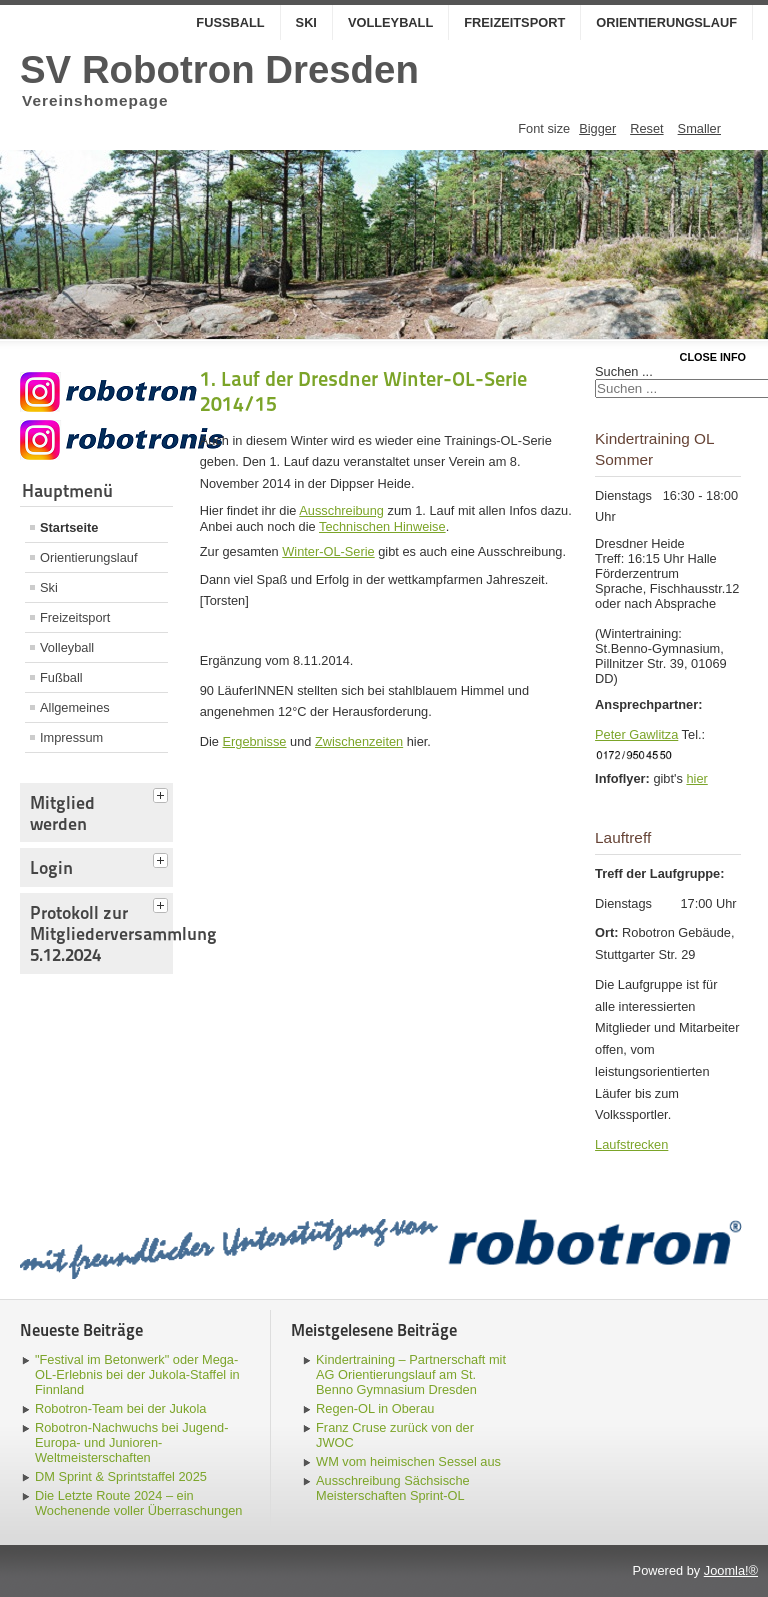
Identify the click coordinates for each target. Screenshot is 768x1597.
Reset (646, 128)
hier (696, 778)
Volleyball (390, 22)
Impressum (71, 737)
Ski (306, 22)
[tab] (163, 793)
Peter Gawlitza (636, 734)
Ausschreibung (341, 510)
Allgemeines (75, 707)
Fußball (230, 22)
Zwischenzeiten (359, 741)
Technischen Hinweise (382, 526)
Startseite (69, 527)
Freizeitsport (514, 22)
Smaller (699, 128)
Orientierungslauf (666, 22)
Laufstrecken (631, 1144)
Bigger (597, 128)
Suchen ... (624, 371)
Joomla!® (731, 1570)
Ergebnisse (254, 741)
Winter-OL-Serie (328, 551)
